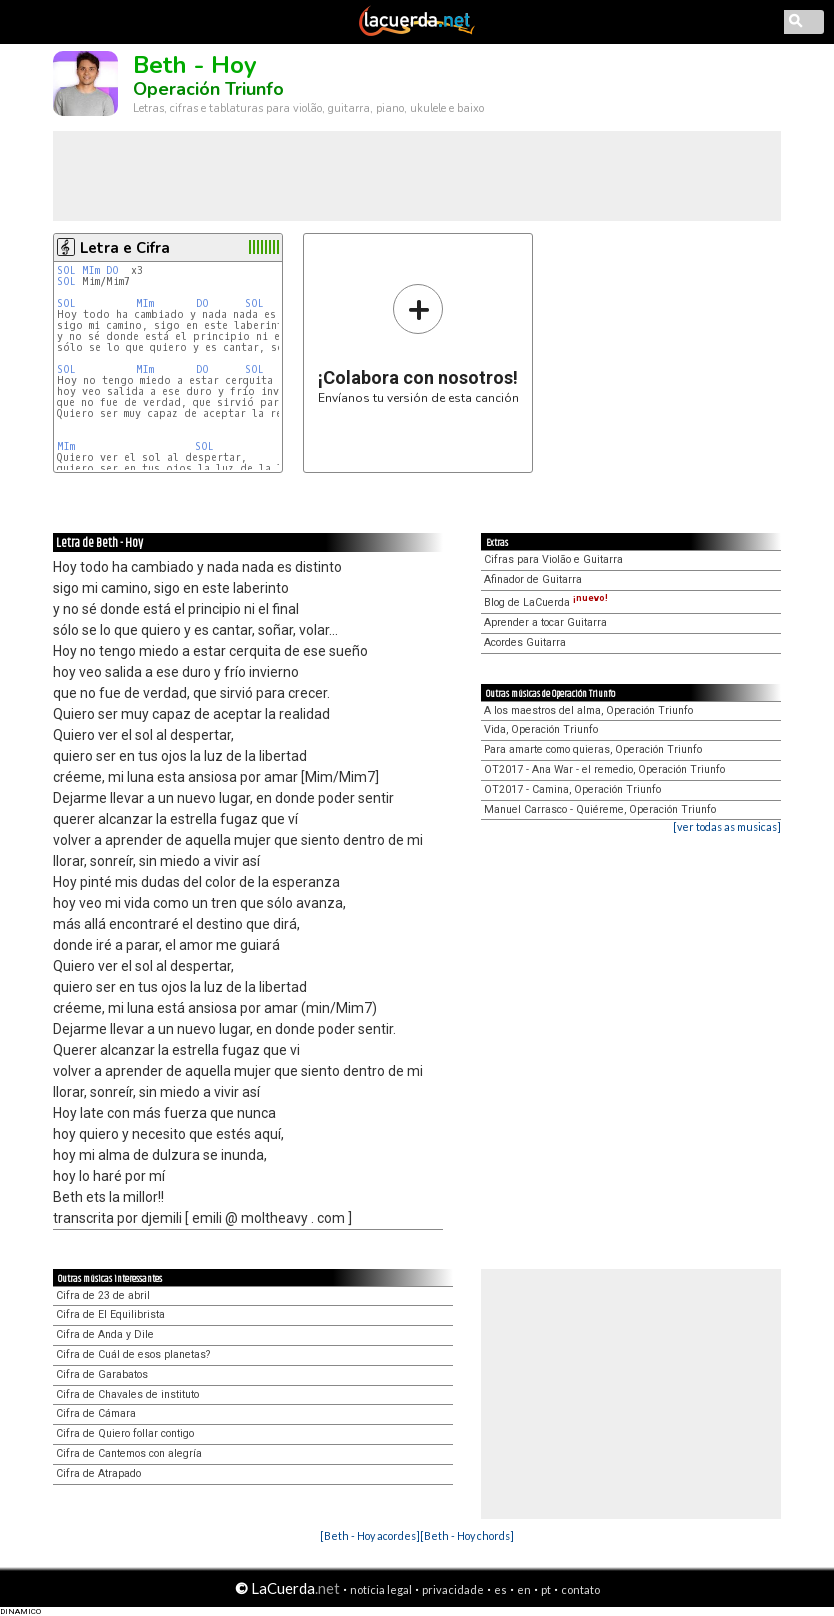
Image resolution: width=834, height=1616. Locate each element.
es (500, 1589)
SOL (66, 270)
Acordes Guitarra (525, 642)
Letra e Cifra (125, 248)
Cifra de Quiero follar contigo (125, 1433)
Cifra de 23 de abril (103, 1295)
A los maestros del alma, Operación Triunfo (588, 710)
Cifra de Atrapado (98, 1473)
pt (546, 1589)
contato (580, 1589)
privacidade (453, 1589)
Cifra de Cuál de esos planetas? (133, 1354)
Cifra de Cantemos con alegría (129, 1453)
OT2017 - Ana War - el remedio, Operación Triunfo (604, 769)
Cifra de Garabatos (102, 1374)
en (524, 1589)
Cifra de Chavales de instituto (127, 1394)
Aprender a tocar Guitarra (545, 622)
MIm (91, 270)
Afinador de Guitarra (533, 579)
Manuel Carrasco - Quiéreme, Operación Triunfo (600, 809)
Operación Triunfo (208, 89)
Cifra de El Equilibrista (110, 1314)
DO (112, 270)
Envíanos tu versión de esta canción (418, 343)
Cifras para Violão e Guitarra (553, 559)
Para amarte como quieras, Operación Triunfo (593, 749)
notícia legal (381, 1589)
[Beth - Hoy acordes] (370, 1535)
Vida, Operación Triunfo (541, 729)
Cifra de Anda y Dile (105, 1334)
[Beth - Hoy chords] (467, 1535)
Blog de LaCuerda (546, 602)
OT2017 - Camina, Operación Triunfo (572, 789)
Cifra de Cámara (96, 1413)
